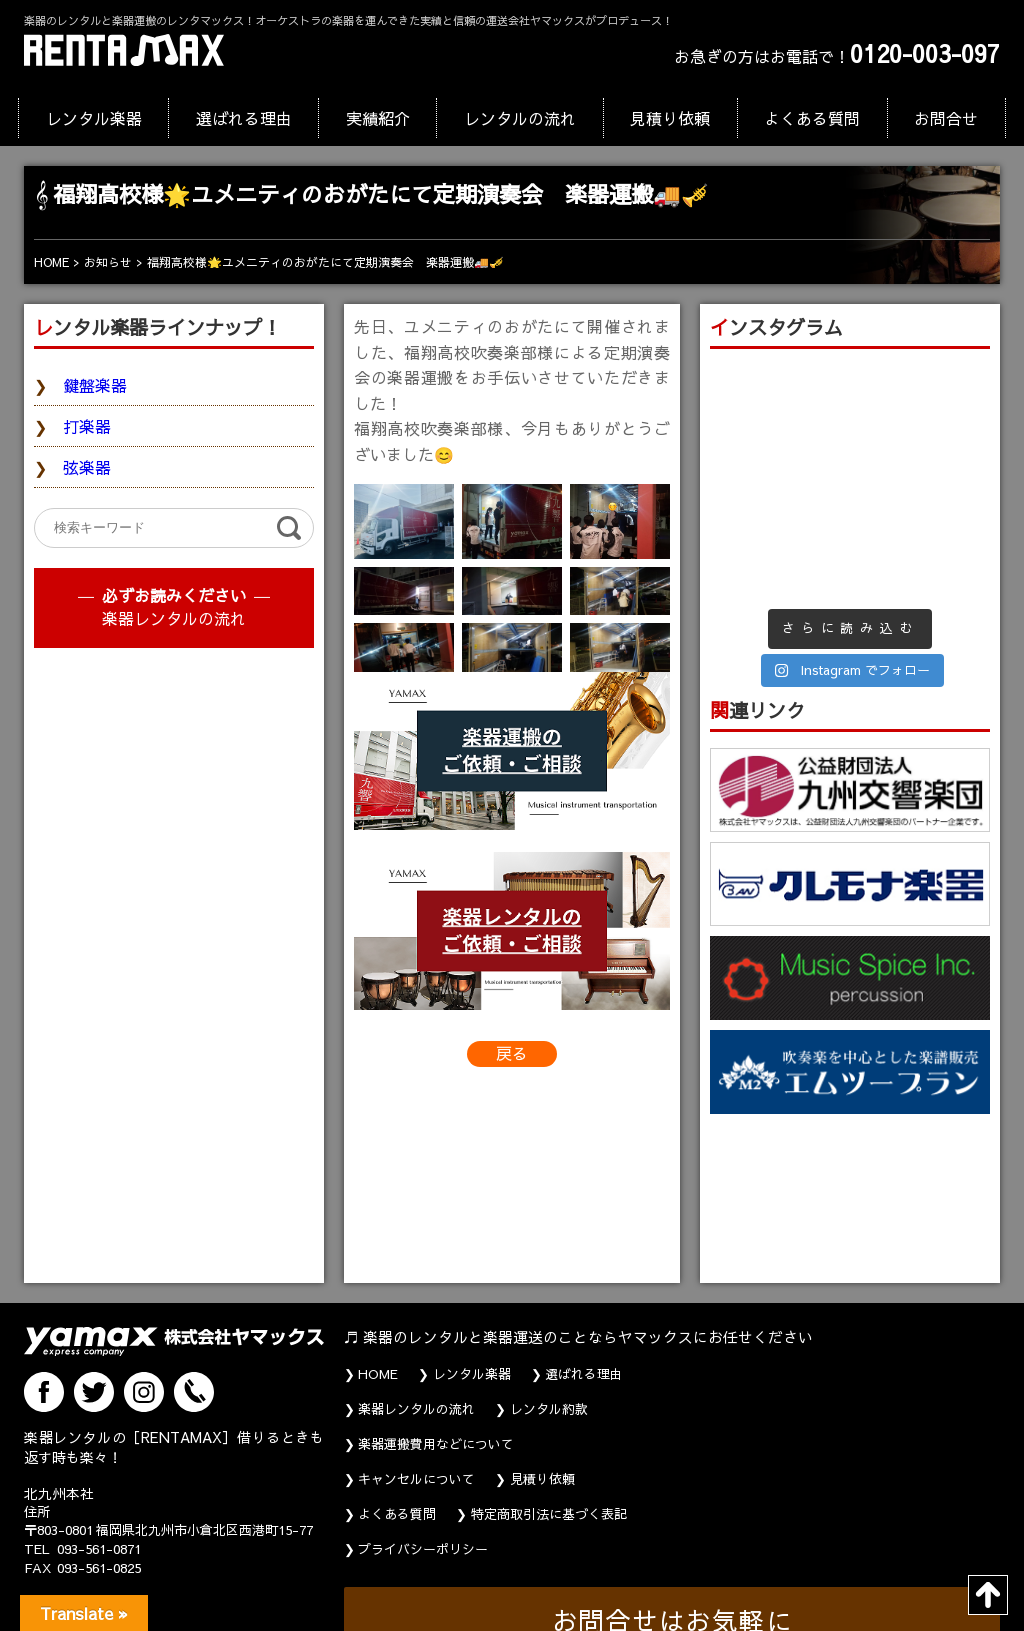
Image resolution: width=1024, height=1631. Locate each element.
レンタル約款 (549, 1409)
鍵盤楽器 (95, 385)
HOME (378, 1374)
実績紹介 (378, 118)
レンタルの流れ (520, 118)
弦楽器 (87, 467)
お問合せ (946, 118)
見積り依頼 (670, 118)
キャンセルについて (416, 1479)
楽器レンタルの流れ (174, 618)
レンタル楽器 (94, 118)
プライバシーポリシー (423, 1549)
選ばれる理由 (244, 118)
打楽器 (87, 426)
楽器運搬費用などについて (436, 1444)
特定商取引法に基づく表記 (549, 1514)
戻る (512, 1053)
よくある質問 (812, 118)
